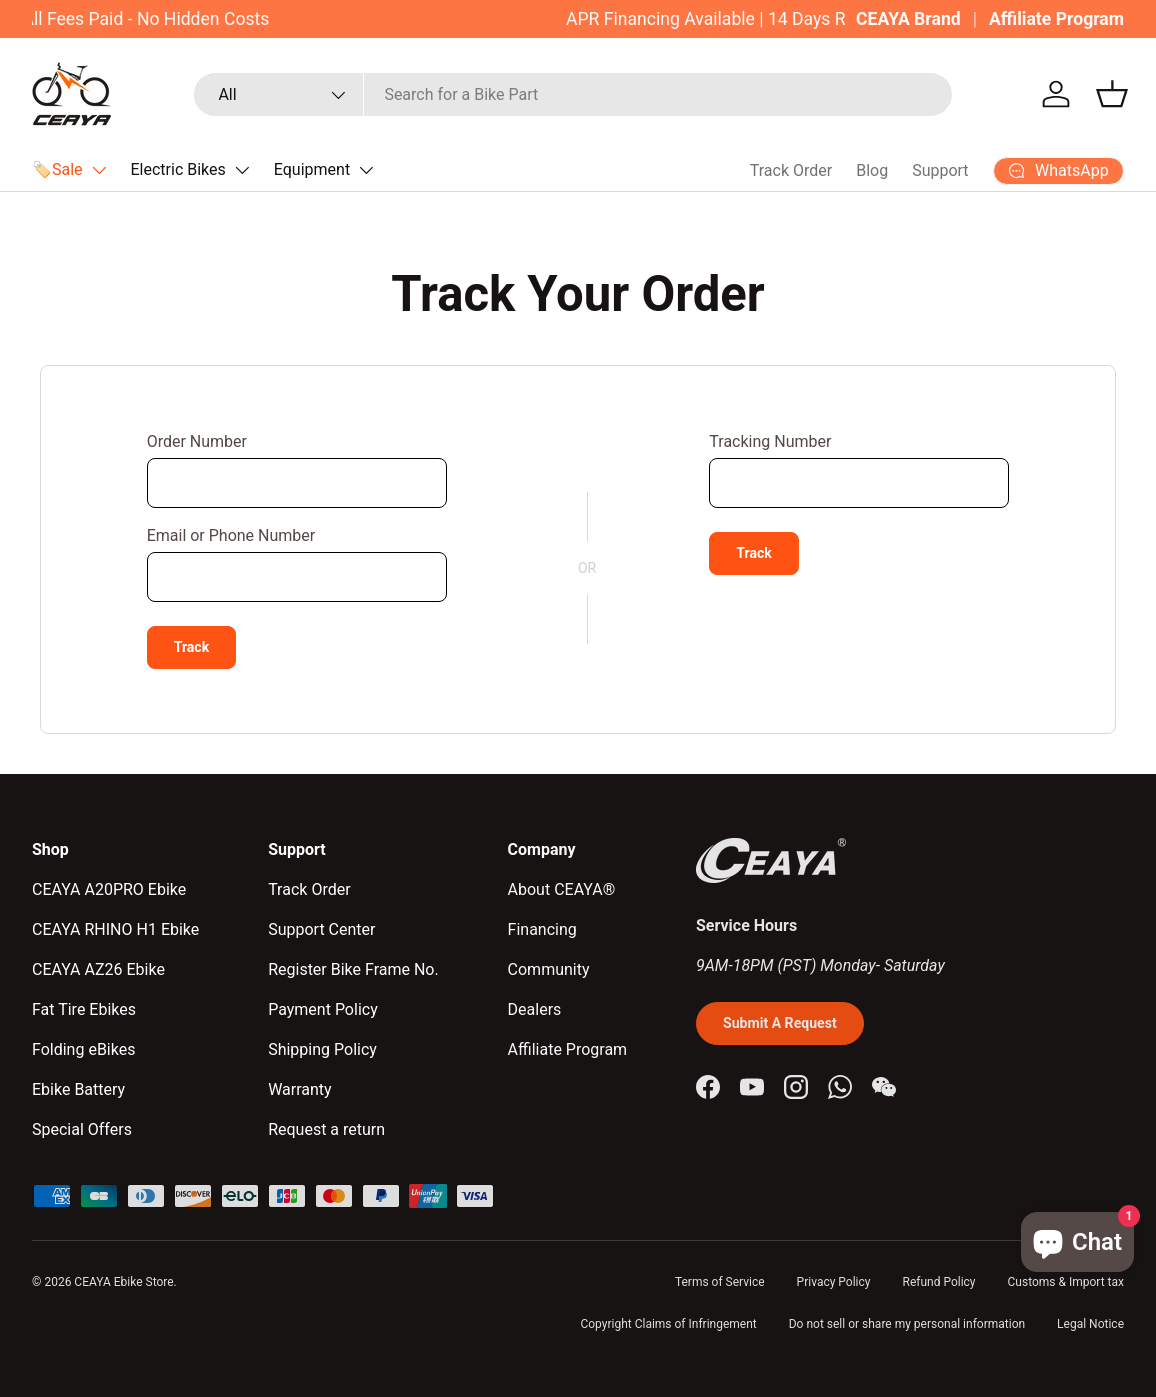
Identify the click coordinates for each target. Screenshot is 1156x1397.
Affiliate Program (1056, 19)
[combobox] (572, 94)
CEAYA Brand (908, 19)
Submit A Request (780, 1023)
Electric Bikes (178, 169)
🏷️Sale (57, 169)
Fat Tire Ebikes (84, 1009)
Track (192, 647)
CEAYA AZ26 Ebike (98, 969)
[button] (1112, 94)
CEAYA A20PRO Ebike (109, 889)
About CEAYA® (562, 889)
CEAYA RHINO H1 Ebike (115, 929)
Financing (542, 929)
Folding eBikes (83, 1049)
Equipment (312, 169)
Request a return (326, 1129)
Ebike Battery (78, 1089)
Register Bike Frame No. (353, 969)
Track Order (791, 170)
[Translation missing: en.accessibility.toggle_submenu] (99, 170)
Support (940, 170)
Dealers (535, 1009)
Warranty (300, 1089)
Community (549, 969)
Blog (872, 170)
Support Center (321, 929)
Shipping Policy (322, 1049)
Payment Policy (323, 1009)
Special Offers (82, 1129)
